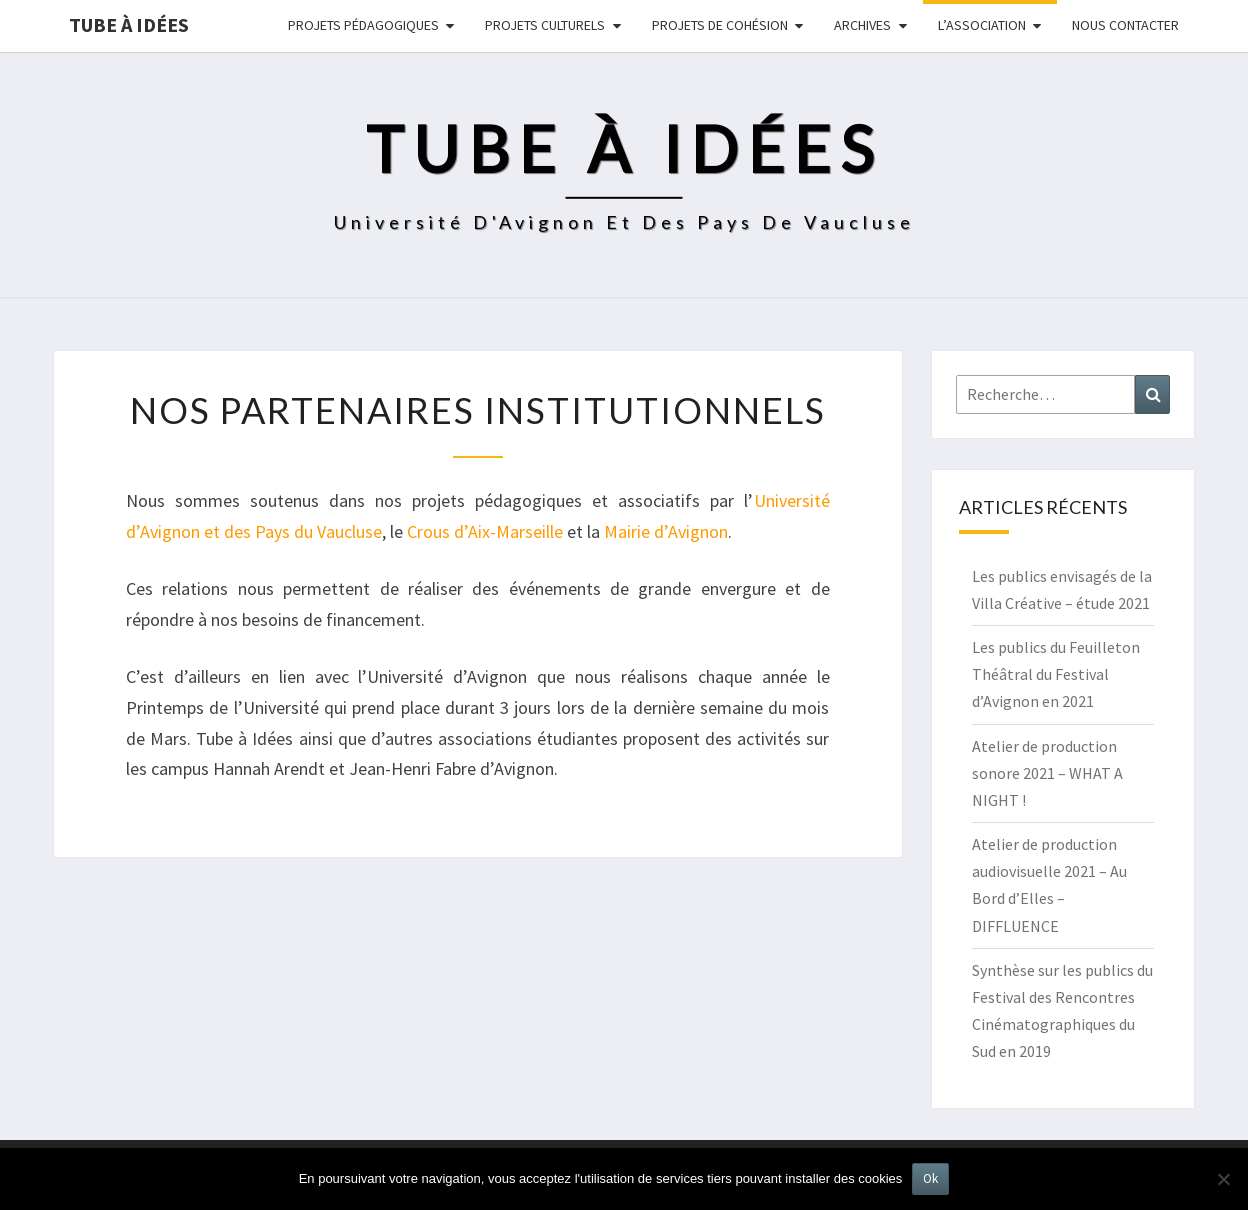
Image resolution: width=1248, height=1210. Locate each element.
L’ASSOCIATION (982, 25)
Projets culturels (545, 25)
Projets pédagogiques (363, 25)
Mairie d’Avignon (666, 531)
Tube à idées (129, 24)
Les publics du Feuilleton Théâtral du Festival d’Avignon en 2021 (1056, 674)
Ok (930, 1178)
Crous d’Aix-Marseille (485, 531)
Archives (862, 25)
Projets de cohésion (720, 25)
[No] (1223, 1179)
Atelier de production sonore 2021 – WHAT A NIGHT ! (1047, 773)
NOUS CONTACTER (1125, 25)
